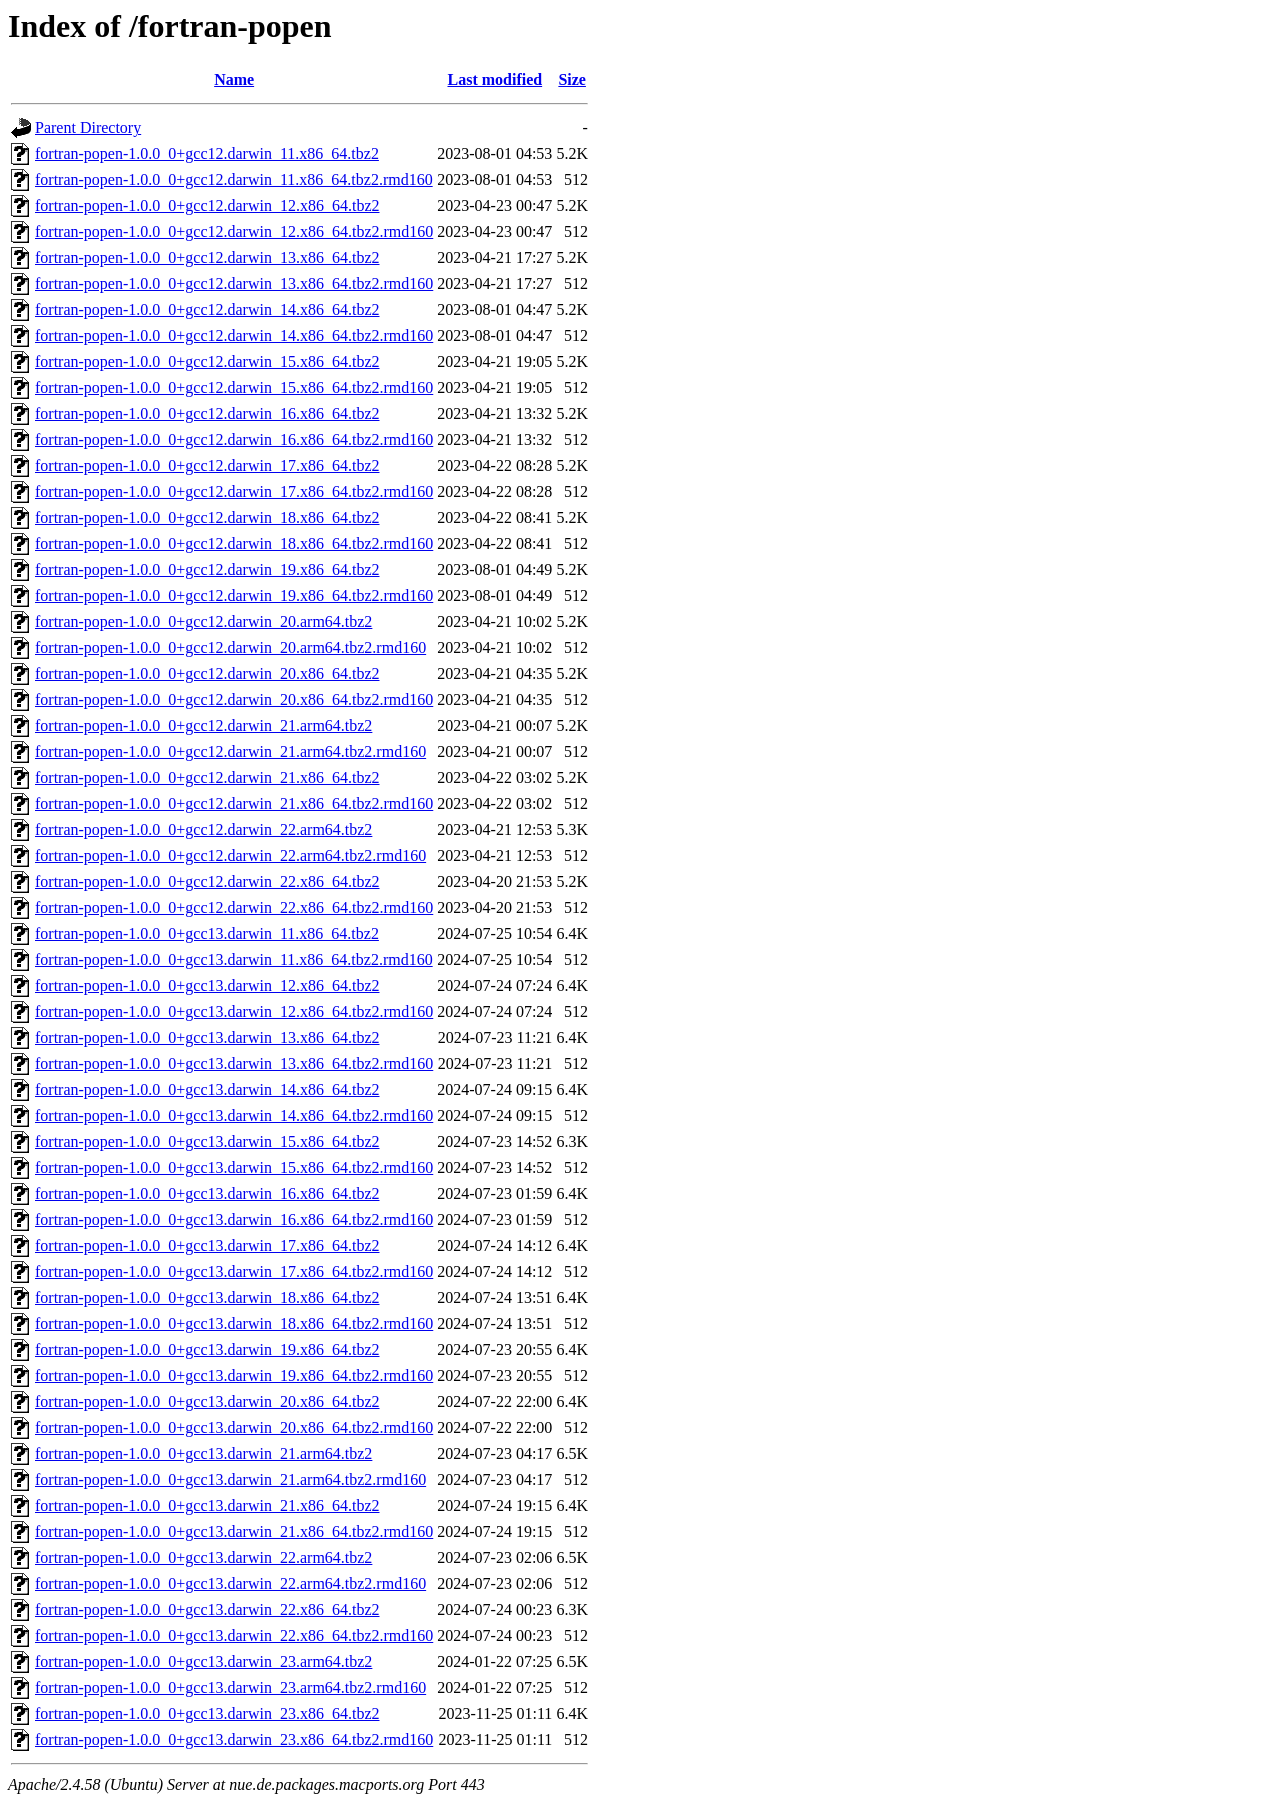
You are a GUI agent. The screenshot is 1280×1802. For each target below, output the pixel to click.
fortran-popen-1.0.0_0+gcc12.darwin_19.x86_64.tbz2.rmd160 (234, 595)
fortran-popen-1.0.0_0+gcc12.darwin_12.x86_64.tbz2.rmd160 (234, 231)
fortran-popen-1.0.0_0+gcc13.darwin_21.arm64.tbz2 (203, 1453)
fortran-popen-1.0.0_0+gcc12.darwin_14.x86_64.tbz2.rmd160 (234, 335)
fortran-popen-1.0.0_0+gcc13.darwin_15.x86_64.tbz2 (207, 1141)
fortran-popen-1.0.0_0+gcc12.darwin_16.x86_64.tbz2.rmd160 (234, 439)
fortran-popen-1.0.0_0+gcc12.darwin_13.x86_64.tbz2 (207, 257)
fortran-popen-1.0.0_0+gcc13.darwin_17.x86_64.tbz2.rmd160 (234, 1271)
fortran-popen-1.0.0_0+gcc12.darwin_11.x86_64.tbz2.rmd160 (234, 179)
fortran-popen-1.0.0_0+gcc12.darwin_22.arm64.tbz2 (203, 829)
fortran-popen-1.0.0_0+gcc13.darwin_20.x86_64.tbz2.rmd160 (234, 1427)
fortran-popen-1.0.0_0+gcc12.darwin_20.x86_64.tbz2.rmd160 (234, 699)
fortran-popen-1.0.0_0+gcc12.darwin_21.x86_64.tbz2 (207, 777)
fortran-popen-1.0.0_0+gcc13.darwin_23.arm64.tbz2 (203, 1661)
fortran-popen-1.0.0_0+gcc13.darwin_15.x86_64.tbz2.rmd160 (234, 1167)
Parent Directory (88, 127)
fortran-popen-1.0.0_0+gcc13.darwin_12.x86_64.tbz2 (207, 985)
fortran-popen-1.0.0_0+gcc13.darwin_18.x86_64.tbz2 (207, 1297)
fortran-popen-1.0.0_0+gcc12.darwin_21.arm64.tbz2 (203, 725)
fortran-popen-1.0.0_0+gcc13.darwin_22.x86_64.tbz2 (207, 1609)
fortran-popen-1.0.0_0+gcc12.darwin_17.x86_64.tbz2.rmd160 (234, 491)
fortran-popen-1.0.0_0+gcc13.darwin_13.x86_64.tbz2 (207, 1037)
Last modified (494, 79)
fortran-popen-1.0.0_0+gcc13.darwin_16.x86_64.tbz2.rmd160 (234, 1219)
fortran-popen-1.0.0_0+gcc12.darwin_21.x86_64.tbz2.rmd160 (234, 803)
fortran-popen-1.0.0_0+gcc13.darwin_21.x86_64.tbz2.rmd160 (234, 1531)
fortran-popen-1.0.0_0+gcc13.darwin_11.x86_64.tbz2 (207, 933)
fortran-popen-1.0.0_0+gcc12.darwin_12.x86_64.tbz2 (207, 205)
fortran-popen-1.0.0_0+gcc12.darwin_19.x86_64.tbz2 (207, 569)
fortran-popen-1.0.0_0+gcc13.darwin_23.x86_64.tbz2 (207, 1713)
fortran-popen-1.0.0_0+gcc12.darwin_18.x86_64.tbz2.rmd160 (234, 543)
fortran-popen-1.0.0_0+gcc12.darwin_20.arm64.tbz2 (203, 621)
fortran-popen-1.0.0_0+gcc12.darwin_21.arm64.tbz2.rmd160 (230, 751)
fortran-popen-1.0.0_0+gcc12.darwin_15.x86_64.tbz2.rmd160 (234, 387)
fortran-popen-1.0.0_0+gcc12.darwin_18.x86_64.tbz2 (207, 517)
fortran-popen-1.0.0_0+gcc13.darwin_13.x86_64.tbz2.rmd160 (234, 1063)
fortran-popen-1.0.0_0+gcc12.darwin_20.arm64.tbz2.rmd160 (230, 647)
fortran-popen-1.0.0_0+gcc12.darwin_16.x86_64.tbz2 (207, 413)
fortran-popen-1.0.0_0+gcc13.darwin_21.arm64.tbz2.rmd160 (230, 1479)
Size (572, 79)
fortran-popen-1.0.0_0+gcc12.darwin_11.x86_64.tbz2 (207, 153)
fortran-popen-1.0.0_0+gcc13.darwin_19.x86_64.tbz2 (207, 1349)
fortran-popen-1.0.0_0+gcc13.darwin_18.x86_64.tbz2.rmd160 (234, 1323)
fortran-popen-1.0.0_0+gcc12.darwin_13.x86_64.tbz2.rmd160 (234, 283)
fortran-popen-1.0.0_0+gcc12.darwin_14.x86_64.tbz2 (207, 309)
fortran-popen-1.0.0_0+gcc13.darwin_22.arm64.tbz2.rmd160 (230, 1583)
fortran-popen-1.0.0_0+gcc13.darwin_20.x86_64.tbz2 (207, 1401)
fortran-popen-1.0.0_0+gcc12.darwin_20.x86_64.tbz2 (207, 673)
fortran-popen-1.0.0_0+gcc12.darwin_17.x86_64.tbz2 (207, 465)
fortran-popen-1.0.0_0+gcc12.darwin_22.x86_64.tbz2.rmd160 (234, 907)
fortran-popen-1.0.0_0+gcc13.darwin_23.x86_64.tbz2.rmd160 (234, 1739)
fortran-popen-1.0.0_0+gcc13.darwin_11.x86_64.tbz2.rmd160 (234, 959)
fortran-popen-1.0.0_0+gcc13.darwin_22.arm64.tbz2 (203, 1557)
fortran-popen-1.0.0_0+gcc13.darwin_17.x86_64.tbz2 (207, 1245)
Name (234, 79)
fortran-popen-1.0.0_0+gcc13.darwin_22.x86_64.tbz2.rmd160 (234, 1635)
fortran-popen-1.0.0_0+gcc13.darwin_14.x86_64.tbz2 (207, 1089)
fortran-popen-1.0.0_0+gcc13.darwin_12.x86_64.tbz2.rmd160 (234, 1011)
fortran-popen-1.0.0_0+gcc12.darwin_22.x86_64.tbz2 (207, 881)
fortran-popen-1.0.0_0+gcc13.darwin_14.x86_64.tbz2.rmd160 (234, 1115)
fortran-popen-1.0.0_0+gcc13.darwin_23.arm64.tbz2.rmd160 (230, 1687)
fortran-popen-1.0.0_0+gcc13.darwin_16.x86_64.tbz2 (207, 1193)
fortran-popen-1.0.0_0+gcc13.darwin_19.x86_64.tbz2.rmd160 (234, 1375)
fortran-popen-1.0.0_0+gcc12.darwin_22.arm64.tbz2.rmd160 (230, 855)
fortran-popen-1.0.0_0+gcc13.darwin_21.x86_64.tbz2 (207, 1505)
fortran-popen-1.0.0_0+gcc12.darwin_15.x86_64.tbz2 (207, 361)
